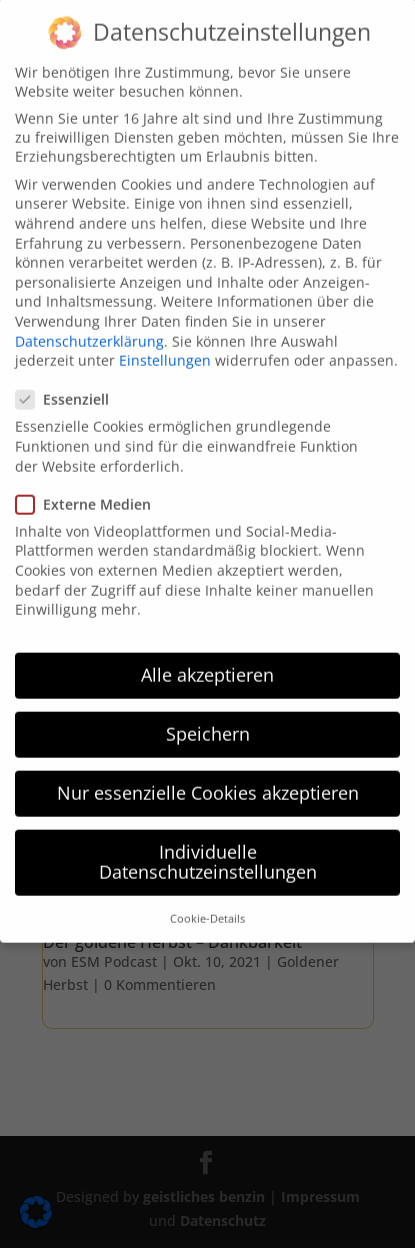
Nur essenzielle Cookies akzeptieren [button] (208, 772)
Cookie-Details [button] (207, 898)
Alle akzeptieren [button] (207, 654)
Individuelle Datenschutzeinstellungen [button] (208, 841)
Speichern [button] (208, 713)
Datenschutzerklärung (89, 319)
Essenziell (70, 378)
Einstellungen (165, 339)
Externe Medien (91, 483)
